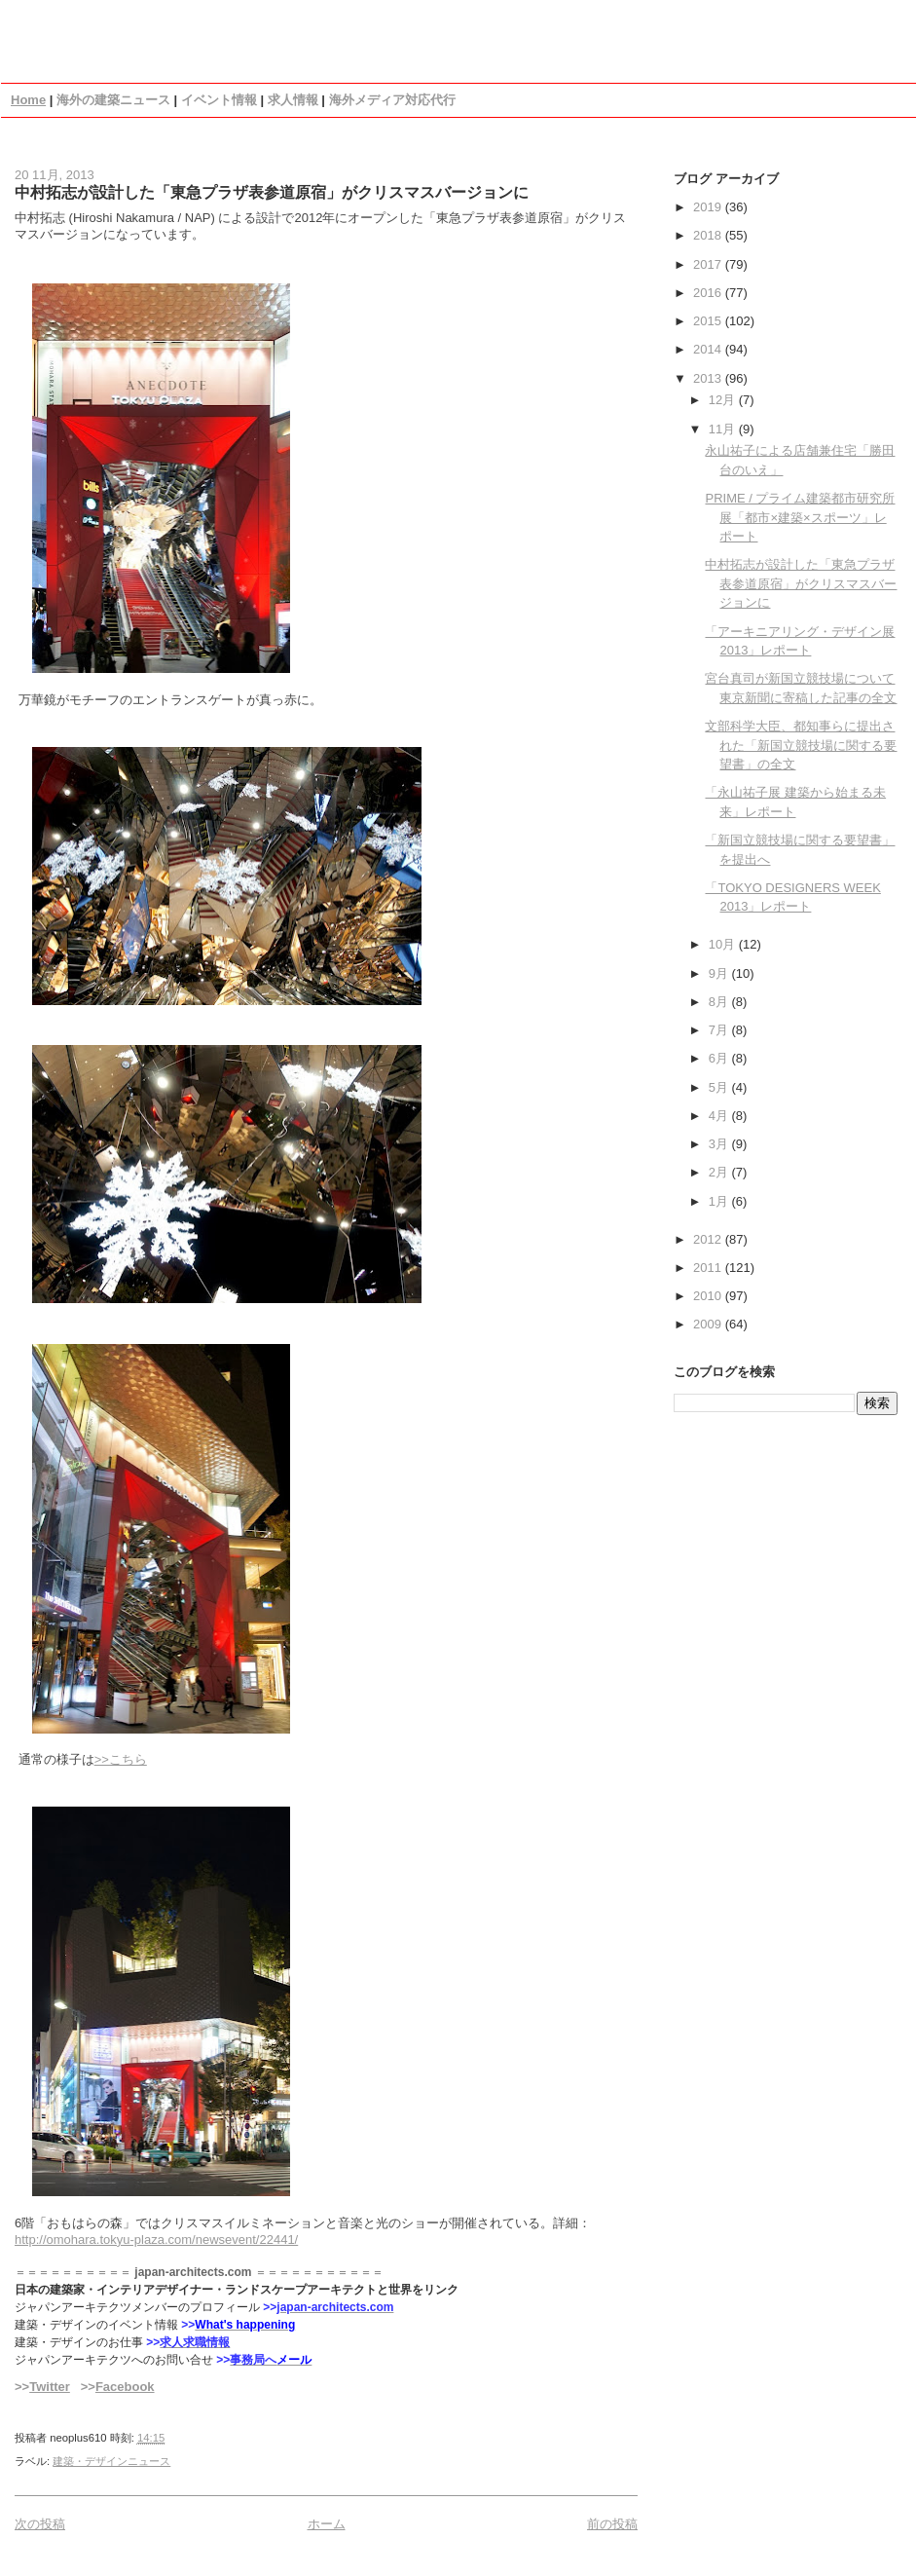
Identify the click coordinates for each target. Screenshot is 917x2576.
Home (28, 100)
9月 (720, 973)
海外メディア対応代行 (392, 100)
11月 (724, 429)
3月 (720, 1144)
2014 (709, 349)
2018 (709, 235)
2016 (709, 292)
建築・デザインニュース (111, 2461)
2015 (709, 321)
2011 (709, 1267)
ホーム (327, 2524)
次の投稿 (40, 2524)
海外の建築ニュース (113, 100)
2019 (709, 207)
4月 (720, 1115)
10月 (724, 944)
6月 (720, 1058)
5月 (720, 1087)
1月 (720, 1201)
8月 (720, 1001)
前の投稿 (612, 2524)
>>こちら (120, 1759)
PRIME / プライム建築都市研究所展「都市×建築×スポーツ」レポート (800, 517)
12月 (724, 399)
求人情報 (293, 100)
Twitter (49, 2386)
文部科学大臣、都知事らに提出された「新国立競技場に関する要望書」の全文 (801, 745)
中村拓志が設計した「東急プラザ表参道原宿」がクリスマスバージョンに (272, 192)
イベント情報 (219, 100)
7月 (720, 1030)
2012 (709, 1239)
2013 (709, 378)
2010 (709, 1295)
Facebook (125, 2386)
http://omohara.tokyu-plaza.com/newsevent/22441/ (156, 2239)
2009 (709, 1324)
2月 (720, 1172)
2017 (709, 264)
